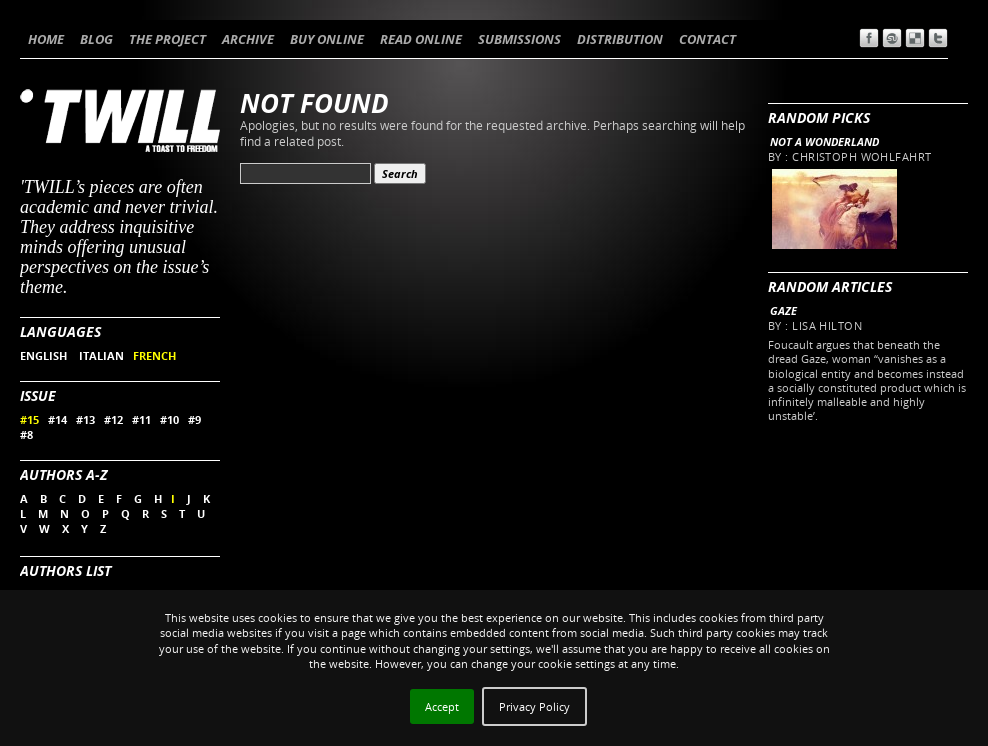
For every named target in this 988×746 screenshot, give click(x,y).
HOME (46, 39)
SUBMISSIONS (519, 39)
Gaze (783, 310)
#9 (194, 419)
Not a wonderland (824, 141)
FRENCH (154, 355)
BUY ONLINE (327, 39)
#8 (26, 434)
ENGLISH (45, 355)
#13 (85, 419)
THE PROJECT (167, 39)
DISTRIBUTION (620, 39)
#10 (169, 419)
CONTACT (707, 39)
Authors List (65, 570)
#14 (57, 419)
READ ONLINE (421, 39)
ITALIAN (101, 355)
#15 (29, 419)
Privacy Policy (534, 706)
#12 (113, 419)
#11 (141, 419)
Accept (442, 706)
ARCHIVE (248, 39)
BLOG (96, 39)
